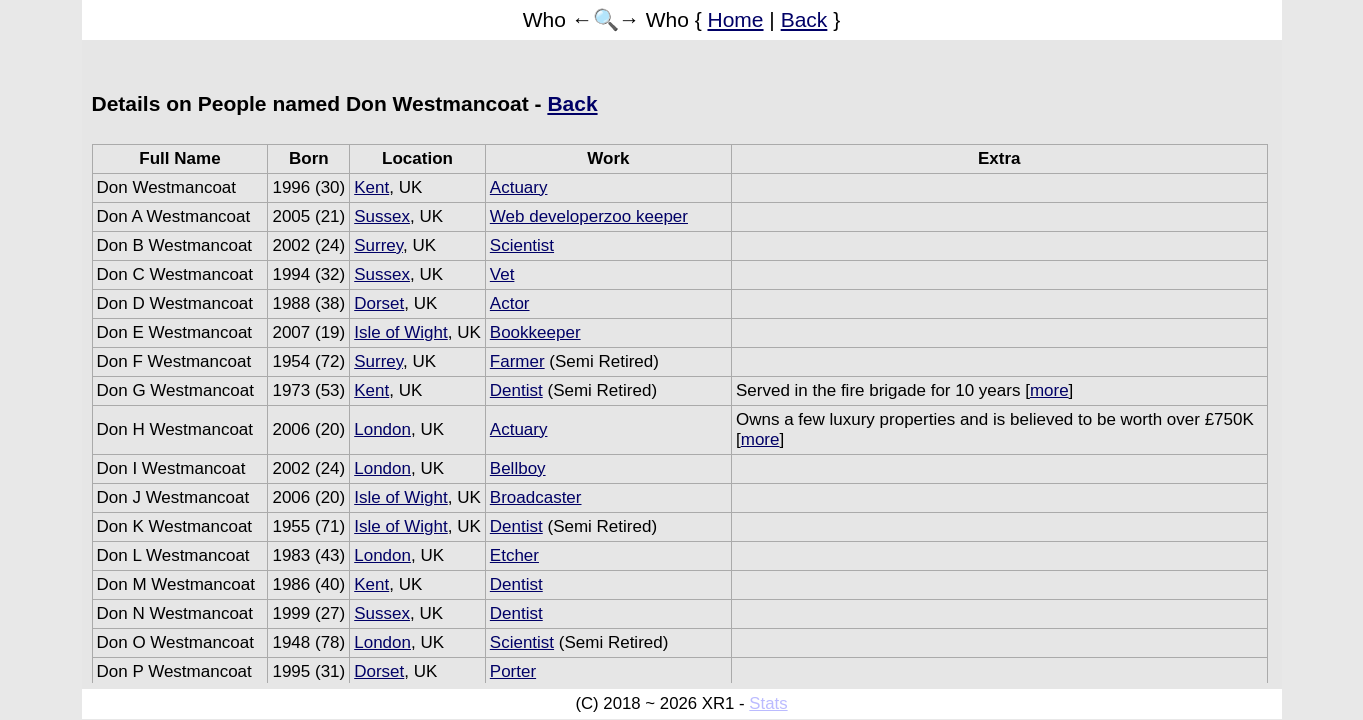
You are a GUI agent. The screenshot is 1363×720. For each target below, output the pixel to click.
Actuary (519, 187)
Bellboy (518, 468)
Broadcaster (536, 497)
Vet (502, 274)
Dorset (379, 303)
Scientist (522, 245)
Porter (513, 671)
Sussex (382, 216)
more (1049, 390)
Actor (510, 303)
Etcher (514, 555)
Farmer (517, 361)
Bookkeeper (535, 332)
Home (736, 19)
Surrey (378, 245)
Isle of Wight (401, 332)
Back (804, 19)
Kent (371, 187)
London (382, 429)
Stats (768, 703)
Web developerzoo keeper (589, 216)
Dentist (516, 390)
